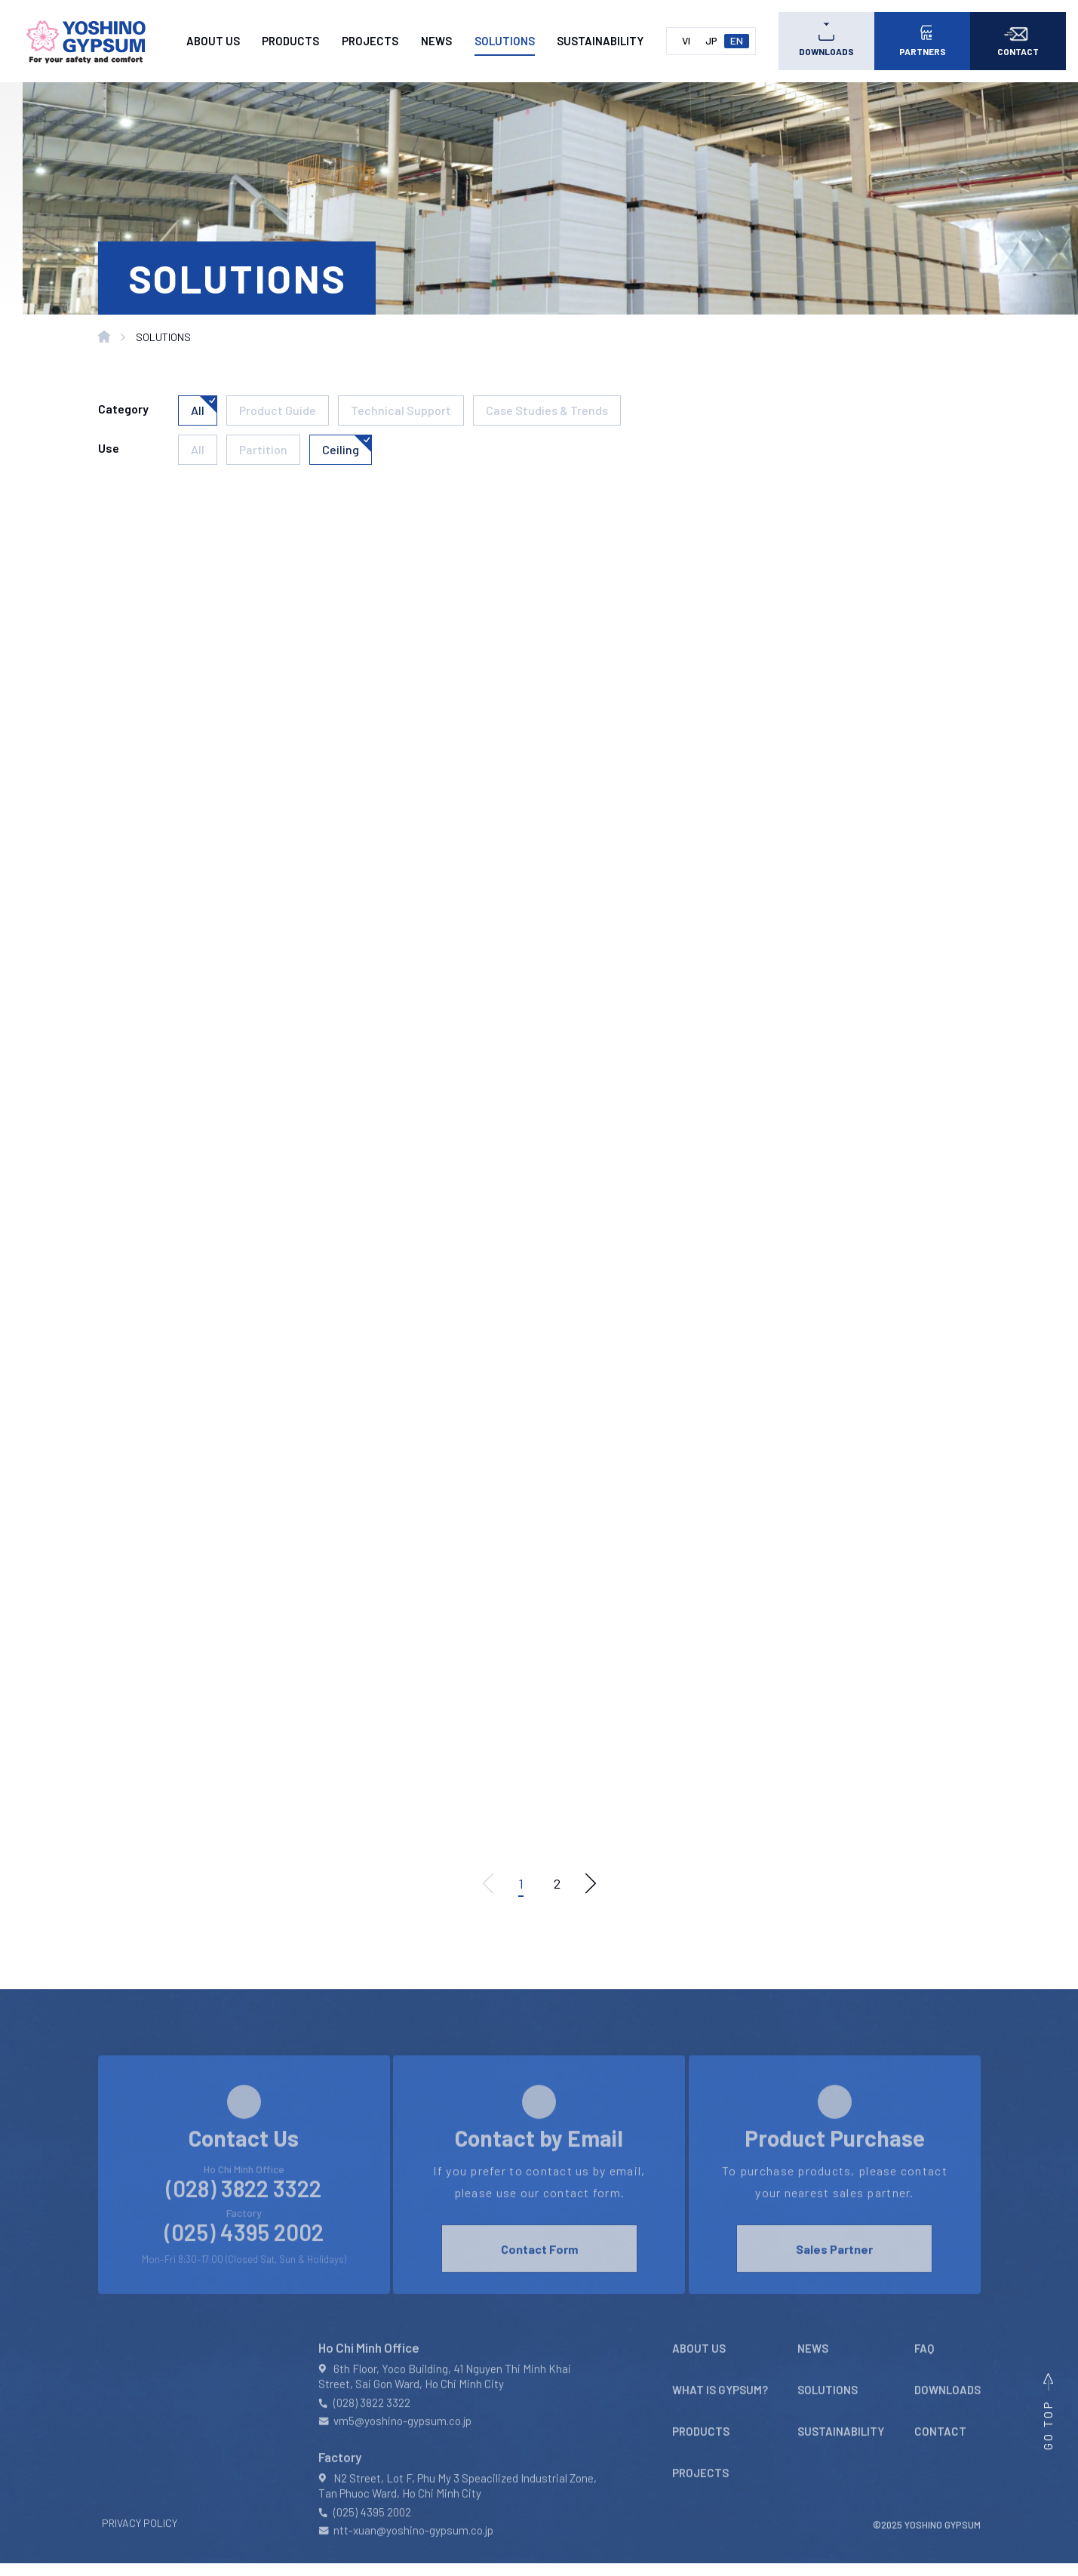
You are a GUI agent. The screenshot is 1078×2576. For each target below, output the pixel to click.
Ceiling (340, 449)
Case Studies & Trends (547, 410)
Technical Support (401, 410)
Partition (263, 449)
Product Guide (277, 410)
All (197, 410)
